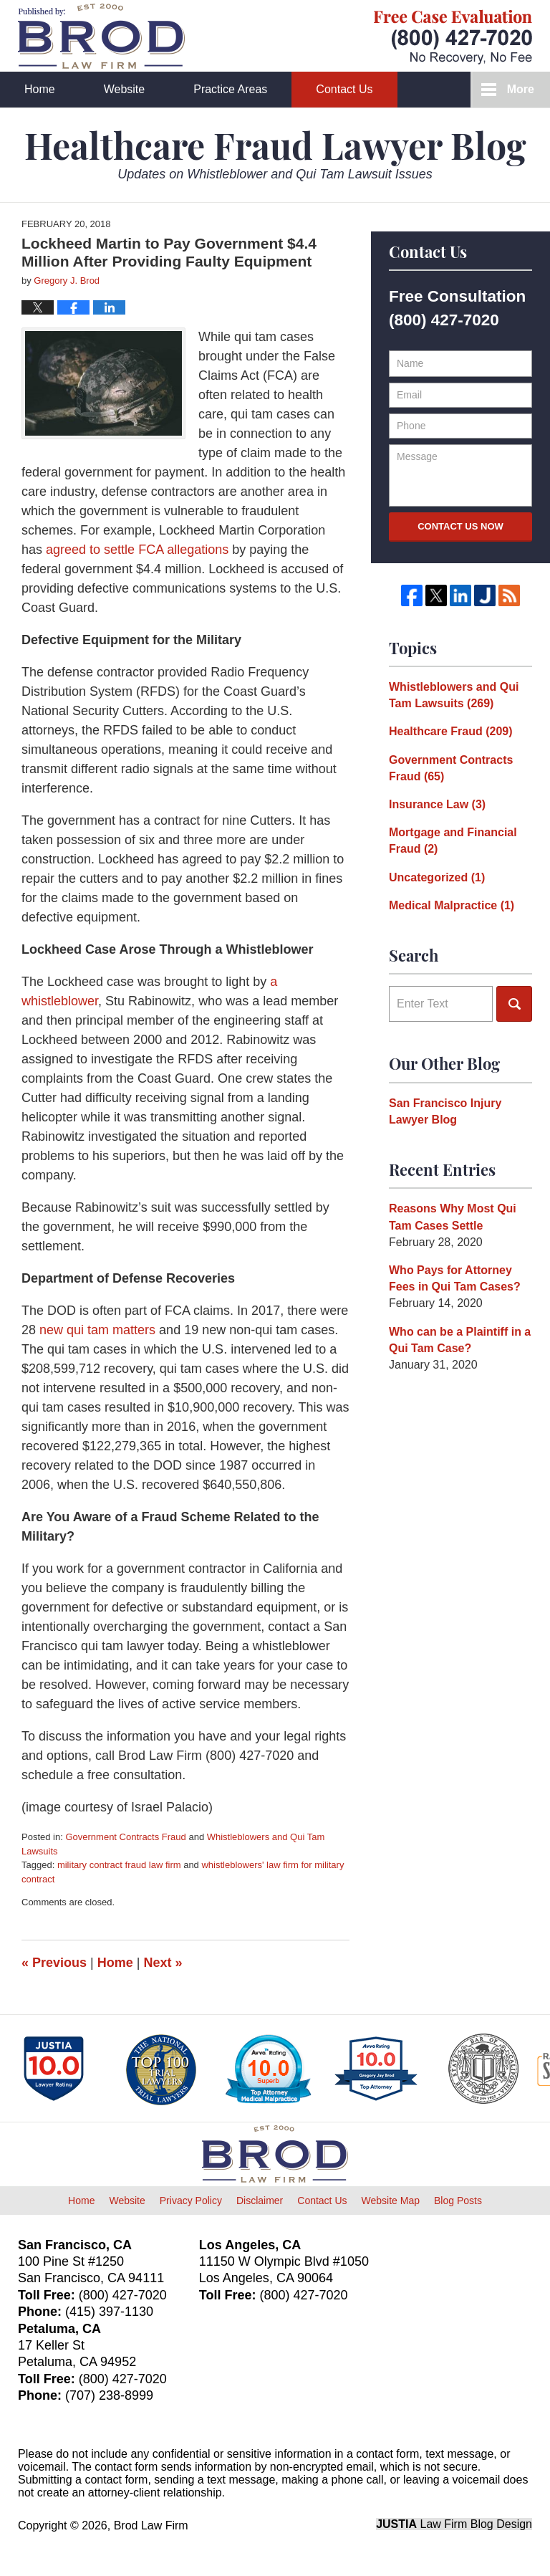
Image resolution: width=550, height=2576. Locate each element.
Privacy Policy (191, 2200)
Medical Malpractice (451, 905)
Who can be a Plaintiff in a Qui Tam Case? (460, 1340)
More (520, 89)
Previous (54, 1962)
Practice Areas (230, 89)
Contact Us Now (460, 526)
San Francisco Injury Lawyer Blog (445, 1111)
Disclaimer (259, 2200)
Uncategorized (437, 877)
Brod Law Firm (151, 2525)
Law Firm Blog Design (454, 2524)
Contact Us (344, 89)
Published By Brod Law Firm (453, 36)
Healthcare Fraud (451, 731)
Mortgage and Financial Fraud (453, 840)
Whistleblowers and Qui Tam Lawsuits (453, 695)
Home (39, 89)
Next (163, 1962)
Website (124, 89)
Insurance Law (437, 804)
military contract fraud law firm (119, 1864)
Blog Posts (458, 2200)
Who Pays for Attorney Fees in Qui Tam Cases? (455, 1278)
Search (514, 1004)
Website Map (391, 2200)
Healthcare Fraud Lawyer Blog (101, 36)
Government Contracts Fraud (125, 1837)
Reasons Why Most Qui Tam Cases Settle (452, 1216)
